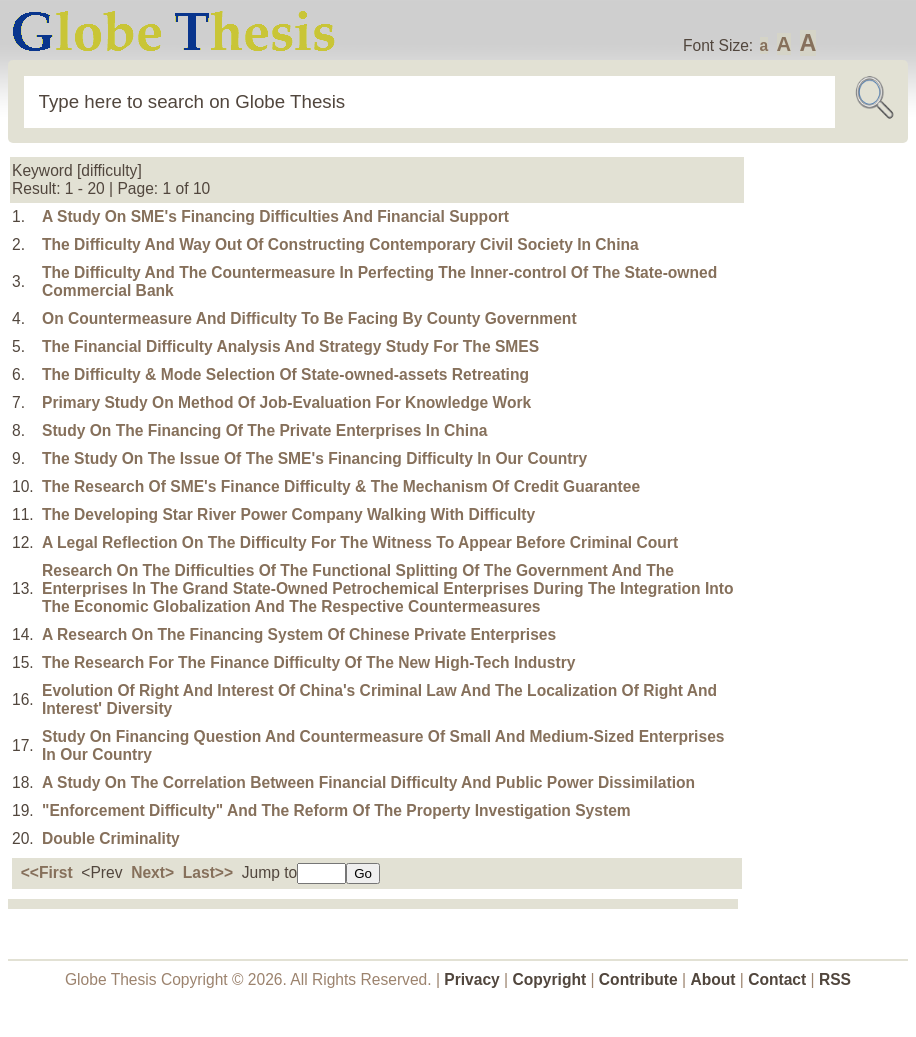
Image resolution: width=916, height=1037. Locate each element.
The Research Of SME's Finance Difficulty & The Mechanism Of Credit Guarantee (341, 486)
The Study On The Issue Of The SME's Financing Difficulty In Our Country (314, 458)
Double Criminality (111, 838)
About (712, 979)
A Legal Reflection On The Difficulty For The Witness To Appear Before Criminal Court (360, 542)
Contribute (638, 979)
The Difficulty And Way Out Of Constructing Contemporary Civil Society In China (340, 244)
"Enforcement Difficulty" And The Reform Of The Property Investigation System (336, 810)
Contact (779, 979)
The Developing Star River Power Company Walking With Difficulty (288, 514)
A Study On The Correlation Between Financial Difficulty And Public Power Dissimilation (368, 782)
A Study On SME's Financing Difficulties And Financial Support (275, 216)
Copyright (550, 979)
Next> (152, 872)
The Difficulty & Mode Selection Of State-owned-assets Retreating (285, 374)
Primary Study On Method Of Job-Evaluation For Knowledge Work (286, 402)
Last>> (208, 872)
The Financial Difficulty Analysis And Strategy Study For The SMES (290, 346)
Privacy (472, 979)
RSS (835, 979)
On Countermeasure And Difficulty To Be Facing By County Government (309, 318)
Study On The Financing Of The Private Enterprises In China (264, 430)
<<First (47, 872)
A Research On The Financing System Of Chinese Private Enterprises (299, 634)
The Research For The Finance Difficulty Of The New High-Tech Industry (308, 662)
